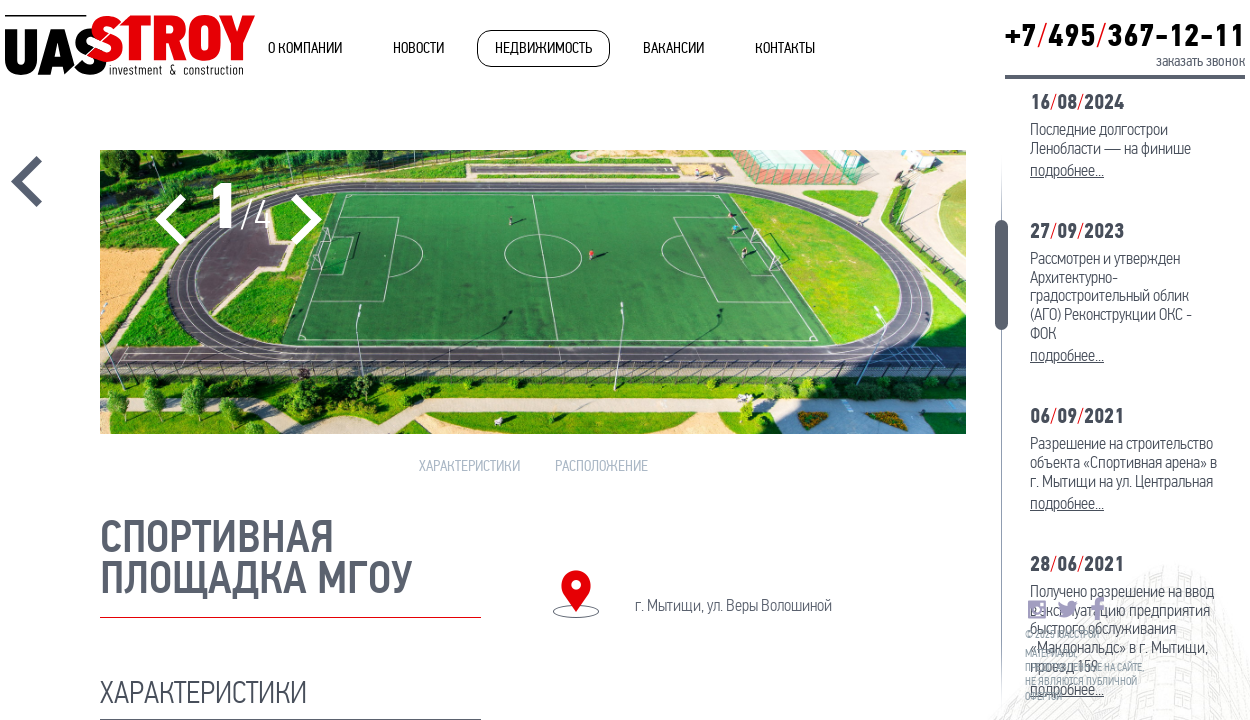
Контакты (785, 48)
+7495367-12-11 (1125, 36)
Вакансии (673, 48)
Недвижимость (543, 48)
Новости (418, 48)
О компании (305, 48)
